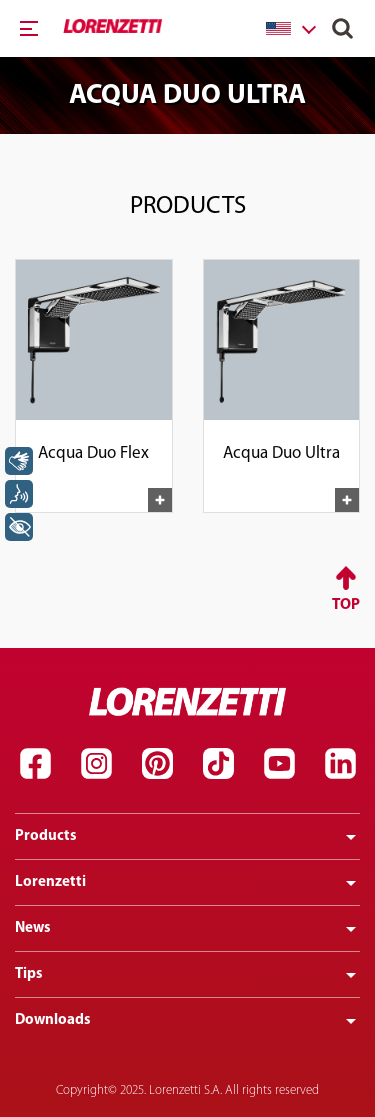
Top (346, 605)
